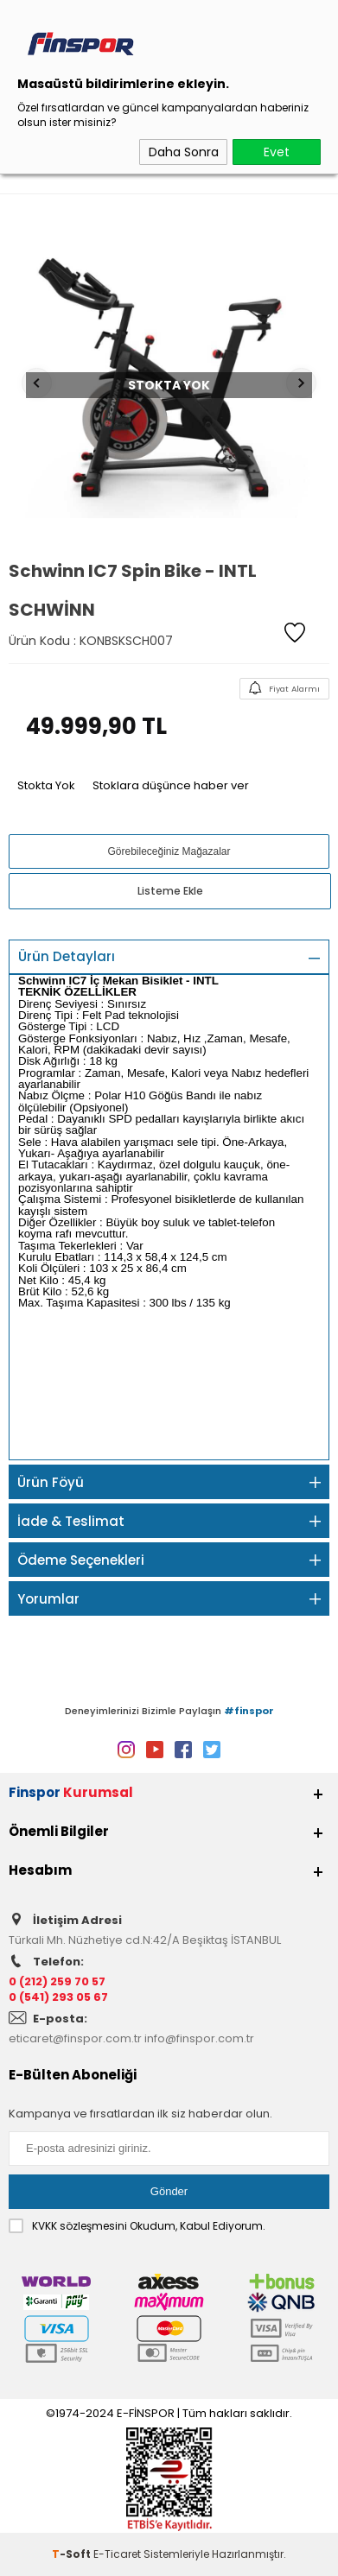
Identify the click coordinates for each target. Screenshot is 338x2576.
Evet (277, 152)
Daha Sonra (184, 152)
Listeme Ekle (170, 891)
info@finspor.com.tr (199, 2038)
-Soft (72, 2554)
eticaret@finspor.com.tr (75, 2038)
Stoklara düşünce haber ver (170, 785)
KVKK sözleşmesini (79, 2225)
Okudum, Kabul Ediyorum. (137, 2226)
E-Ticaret (117, 2554)
